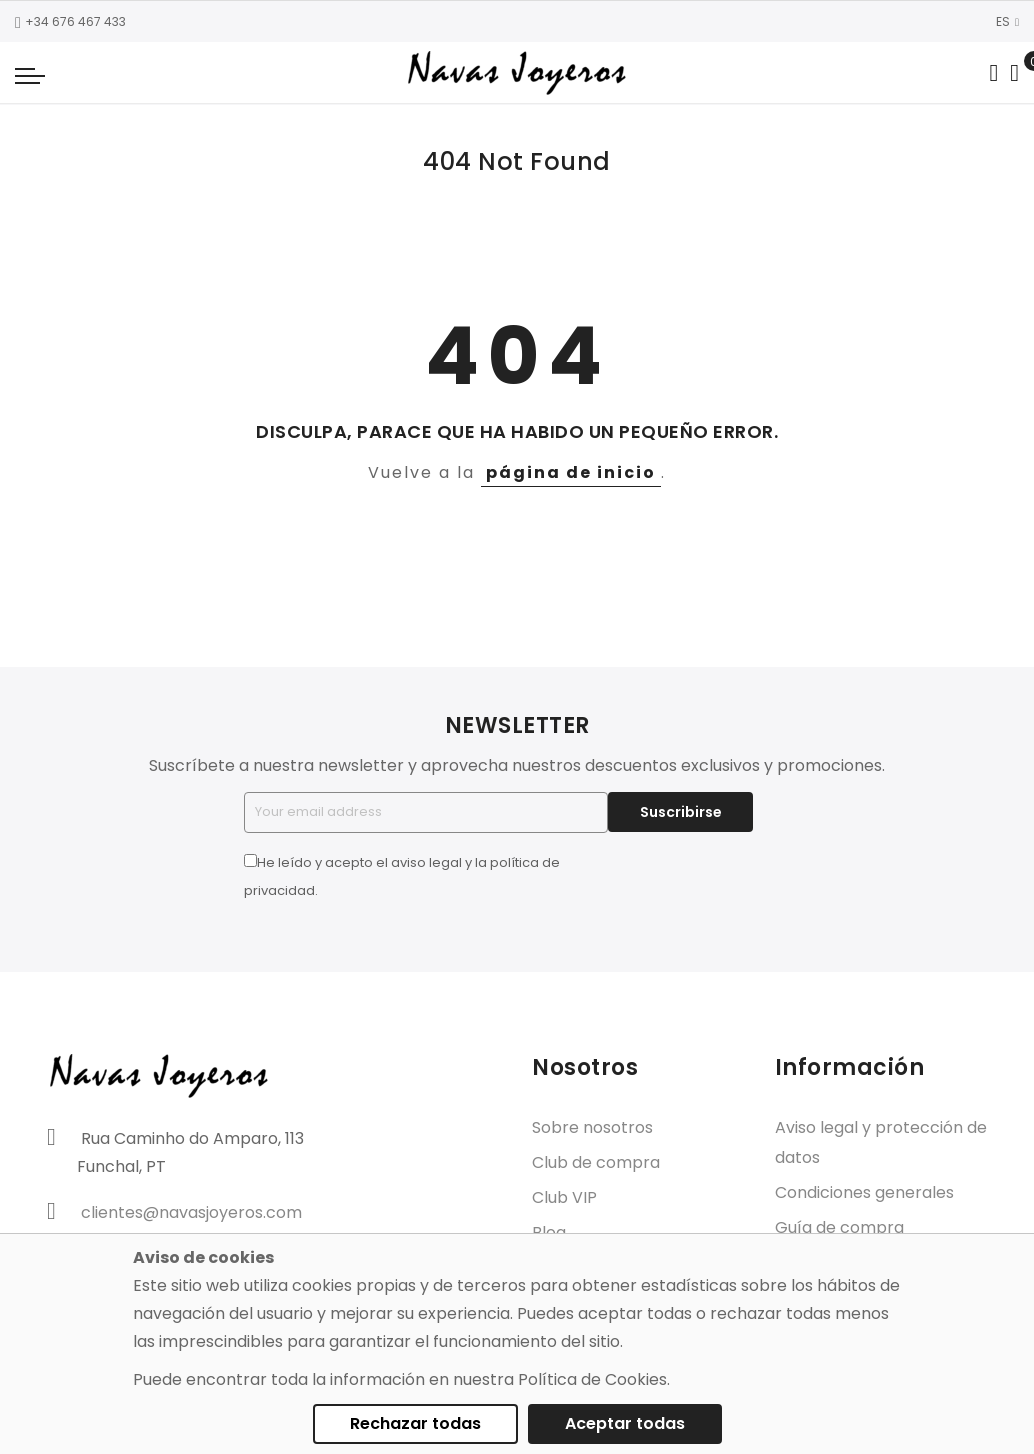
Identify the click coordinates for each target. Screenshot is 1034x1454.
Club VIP (564, 1197)
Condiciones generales (864, 1192)
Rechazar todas (415, 1423)
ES (1007, 21)
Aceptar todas (625, 1423)
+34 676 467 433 (70, 21)
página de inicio (571, 472)
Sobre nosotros (592, 1127)
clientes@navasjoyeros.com (191, 1212)
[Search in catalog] (993, 73)
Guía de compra (839, 1227)
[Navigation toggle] (30, 75)
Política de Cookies (592, 1379)
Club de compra (596, 1162)
